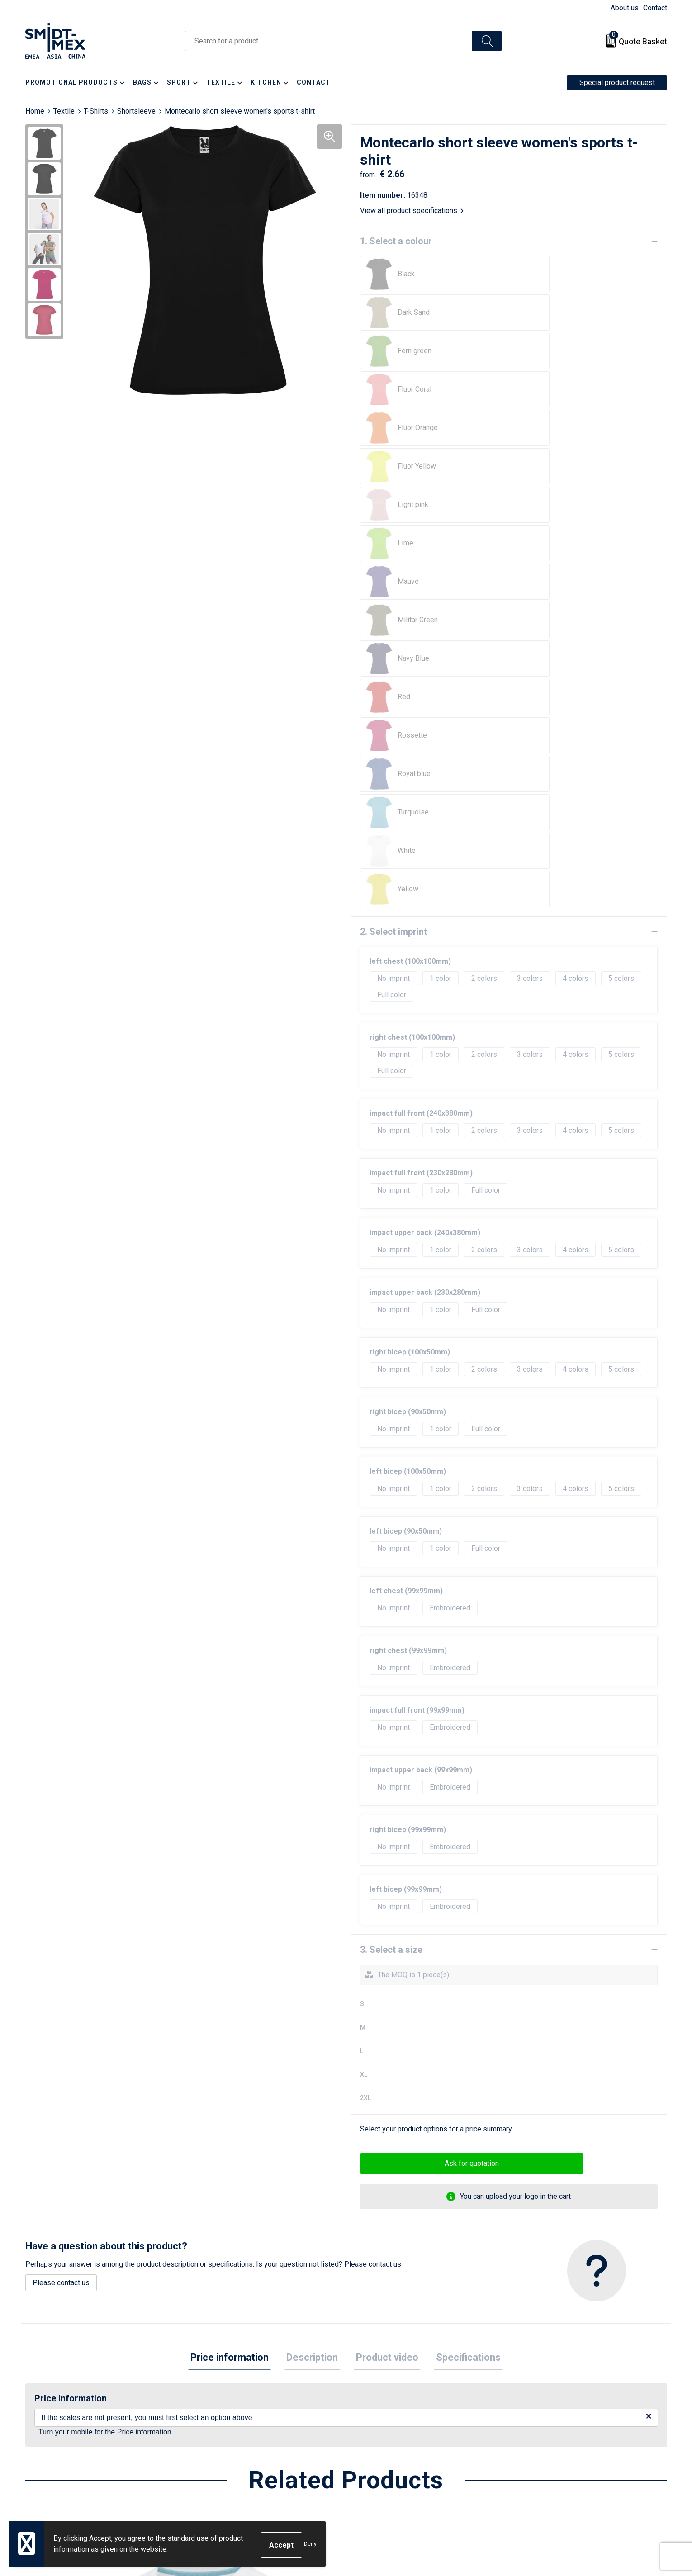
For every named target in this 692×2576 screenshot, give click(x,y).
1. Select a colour (396, 241)
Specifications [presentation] (462, 1935)
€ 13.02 (58, 2325)
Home (34, 111)
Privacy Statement (545, 2437)
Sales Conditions (543, 2410)
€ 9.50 (376, 2325)
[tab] (236, 1936)
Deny (310, 2545)
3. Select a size (391, 1526)
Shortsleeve (136, 111)
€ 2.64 (537, 2325)
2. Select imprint (393, 508)
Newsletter (215, 2423)
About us (625, 8)
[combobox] (329, 41)
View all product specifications (412, 210)
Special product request (617, 82)
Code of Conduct (543, 2451)
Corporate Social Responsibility (566, 2464)
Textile (64, 111)
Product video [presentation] (385, 1935)
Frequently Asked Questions (243, 2437)
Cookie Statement (545, 2423)
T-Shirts (96, 111)
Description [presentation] (314, 1935)
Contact (655, 8)
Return (367, 2423)
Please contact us (61, 1860)
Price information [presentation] (236, 1935)
